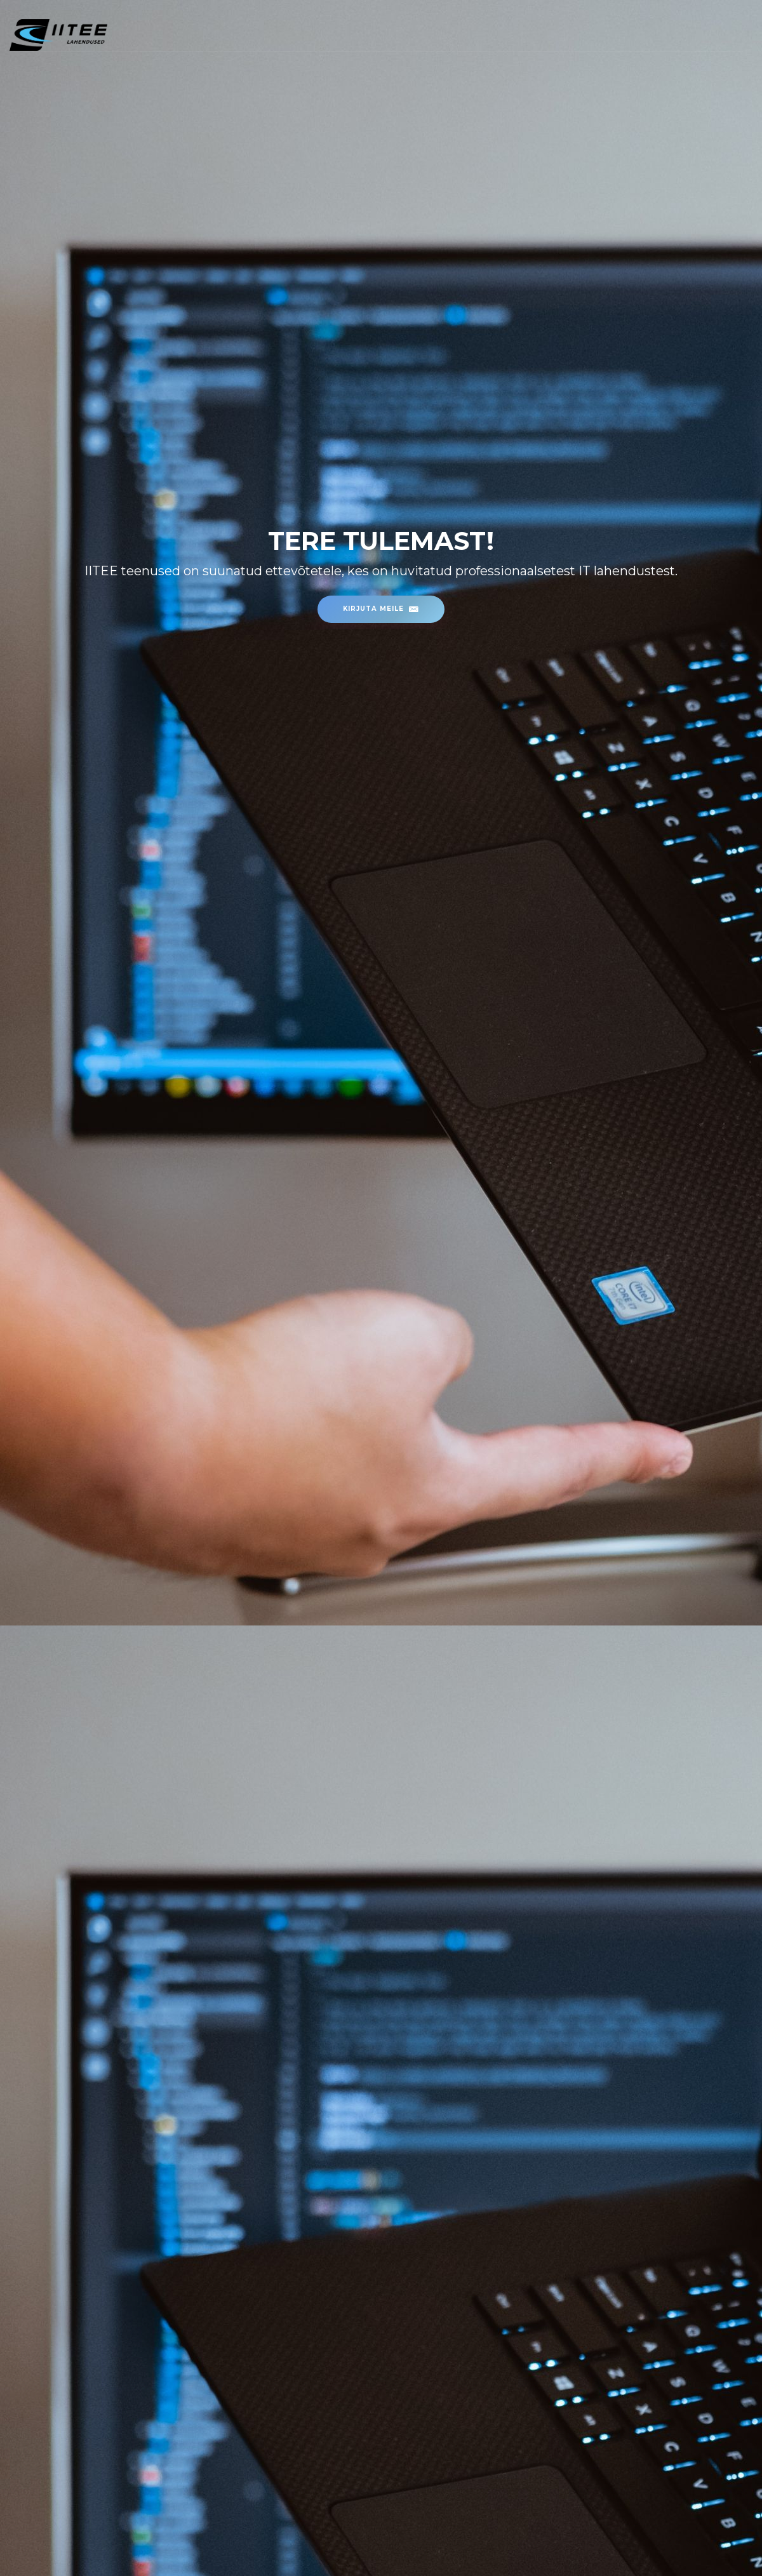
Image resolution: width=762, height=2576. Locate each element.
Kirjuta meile (381, 608)
